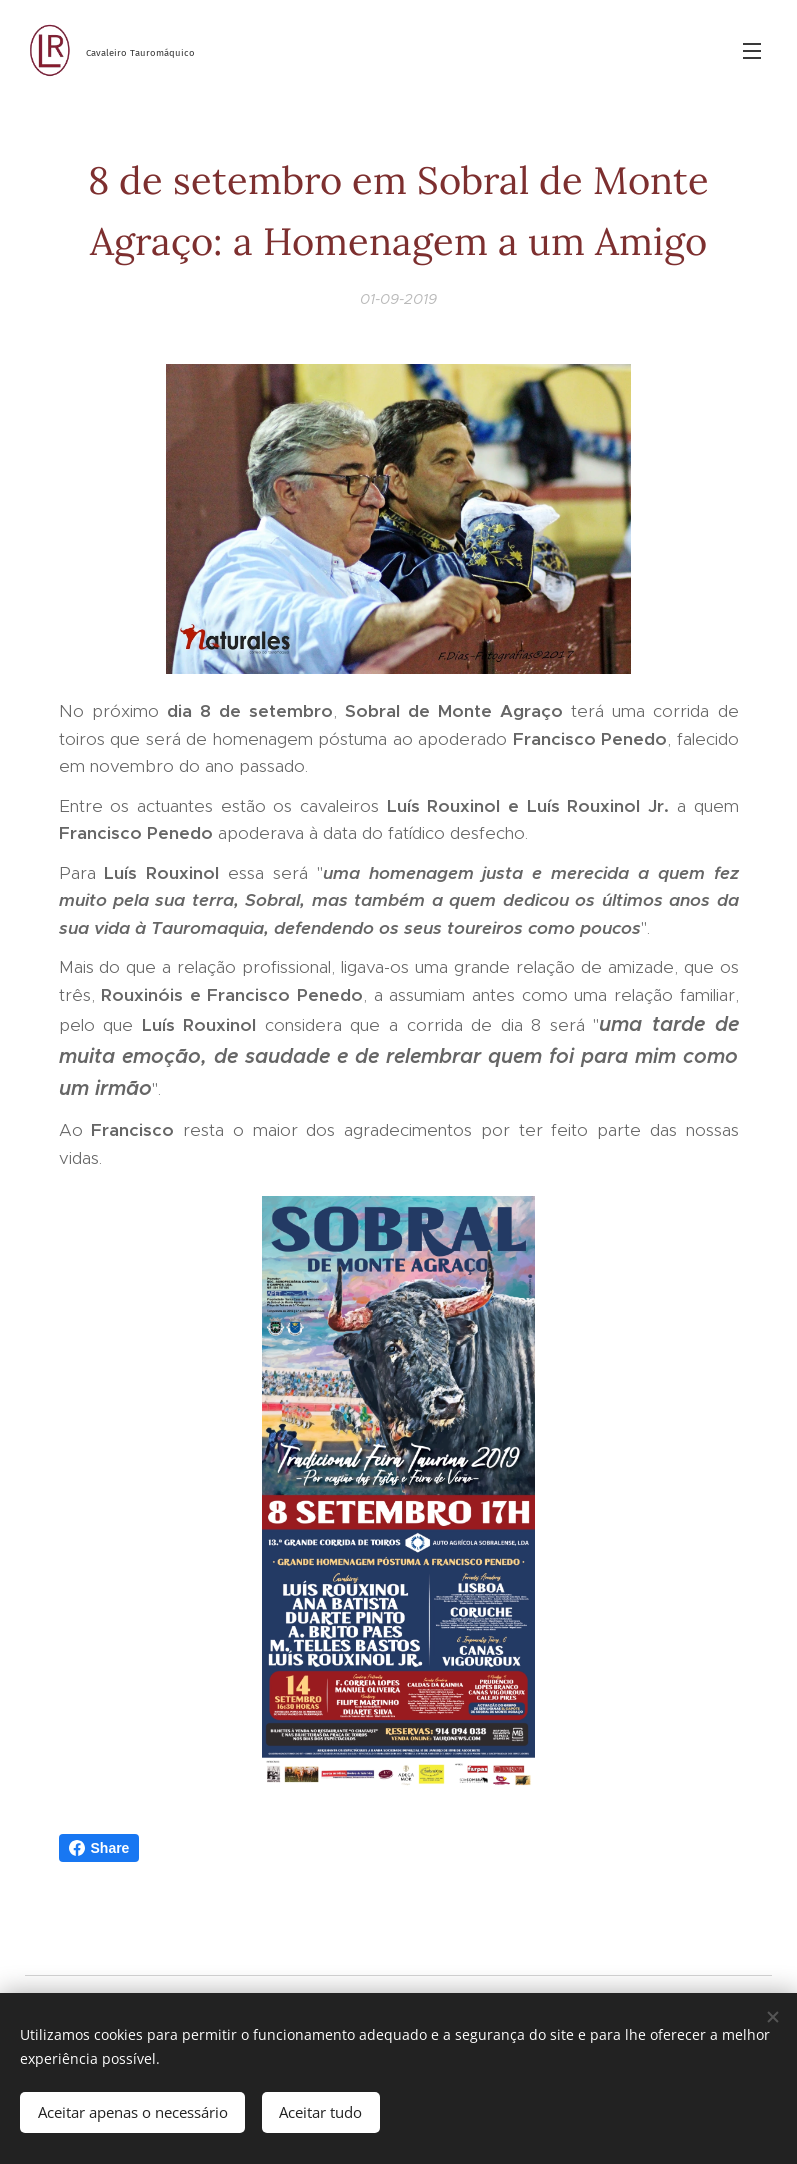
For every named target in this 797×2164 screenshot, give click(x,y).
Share (99, 1848)
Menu (752, 51)
